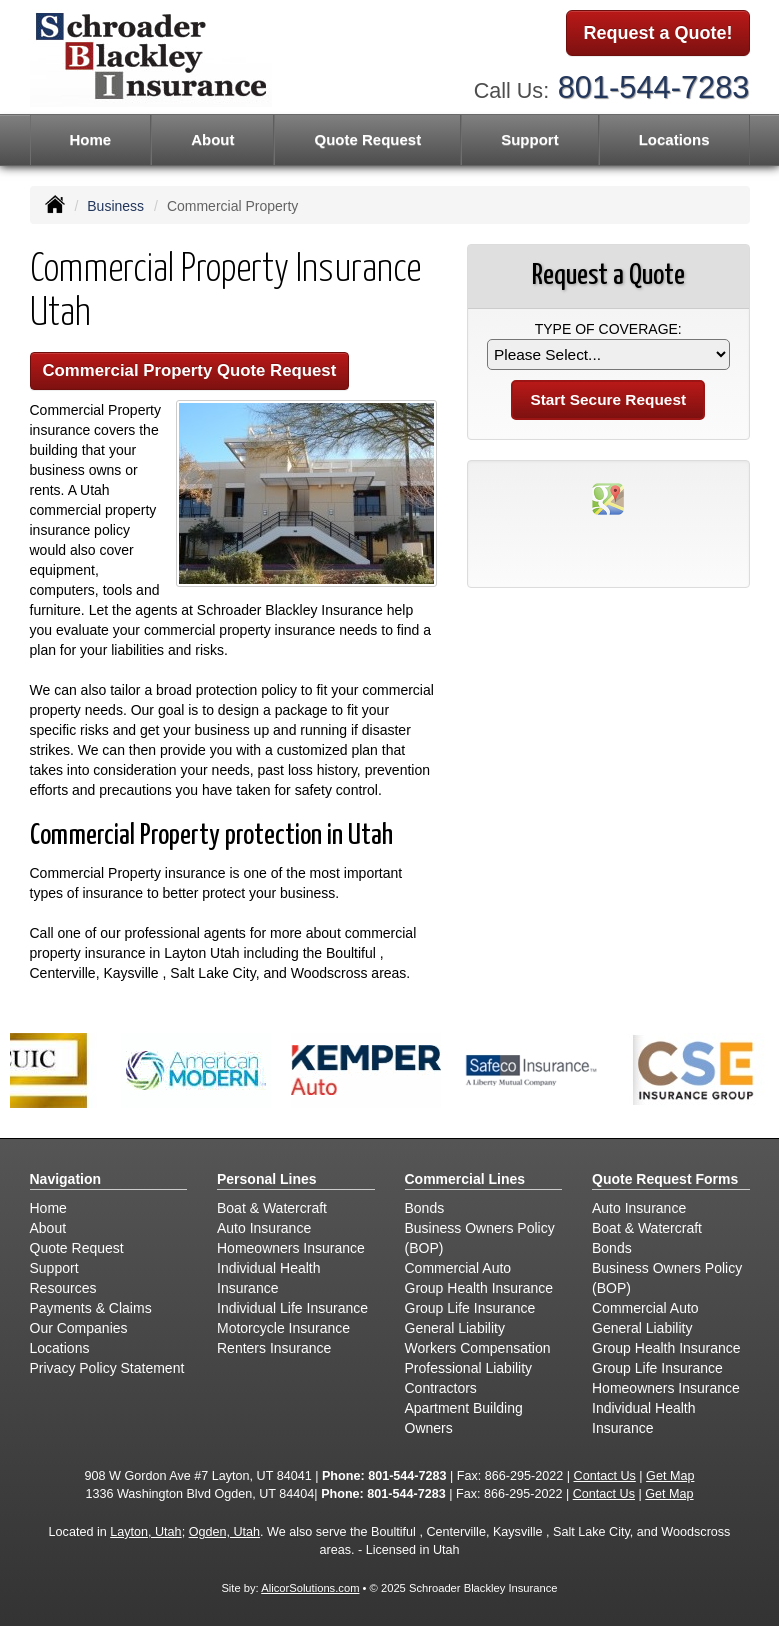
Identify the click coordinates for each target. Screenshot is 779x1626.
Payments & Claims (91, 1308)
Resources (63, 1288)
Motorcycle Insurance (283, 1328)
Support (54, 1268)
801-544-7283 (654, 87)
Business (115, 206)
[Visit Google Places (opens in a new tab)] (608, 498)
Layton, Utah (145, 1532)
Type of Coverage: (608, 329)
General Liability (455, 1328)
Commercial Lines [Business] (465, 1179)
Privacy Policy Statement (107, 1368)
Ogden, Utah (224, 1532)
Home (90, 139)
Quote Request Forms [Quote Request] (665, 1179)
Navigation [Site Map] (66, 1179)
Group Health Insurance (479, 1288)
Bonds (425, 1208)
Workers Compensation (478, 1348)
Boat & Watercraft (272, 1208)
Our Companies (79, 1328)
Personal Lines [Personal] (267, 1179)
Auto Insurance (264, 1228)
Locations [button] (674, 139)
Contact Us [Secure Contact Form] (605, 1476)
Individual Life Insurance (292, 1308)
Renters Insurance (274, 1348)
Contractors (441, 1388)
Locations (60, 1348)
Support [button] (530, 139)
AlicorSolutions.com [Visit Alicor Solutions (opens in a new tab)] (310, 1588)
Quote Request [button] (367, 139)
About (212, 139)
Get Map (670, 1476)
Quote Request (77, 1248)
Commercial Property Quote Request (190, 370)
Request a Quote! (657, 33)
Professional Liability (469, 1368)
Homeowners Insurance (291, 1248)
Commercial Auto (458, 1268)
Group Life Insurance (470, 1308)
